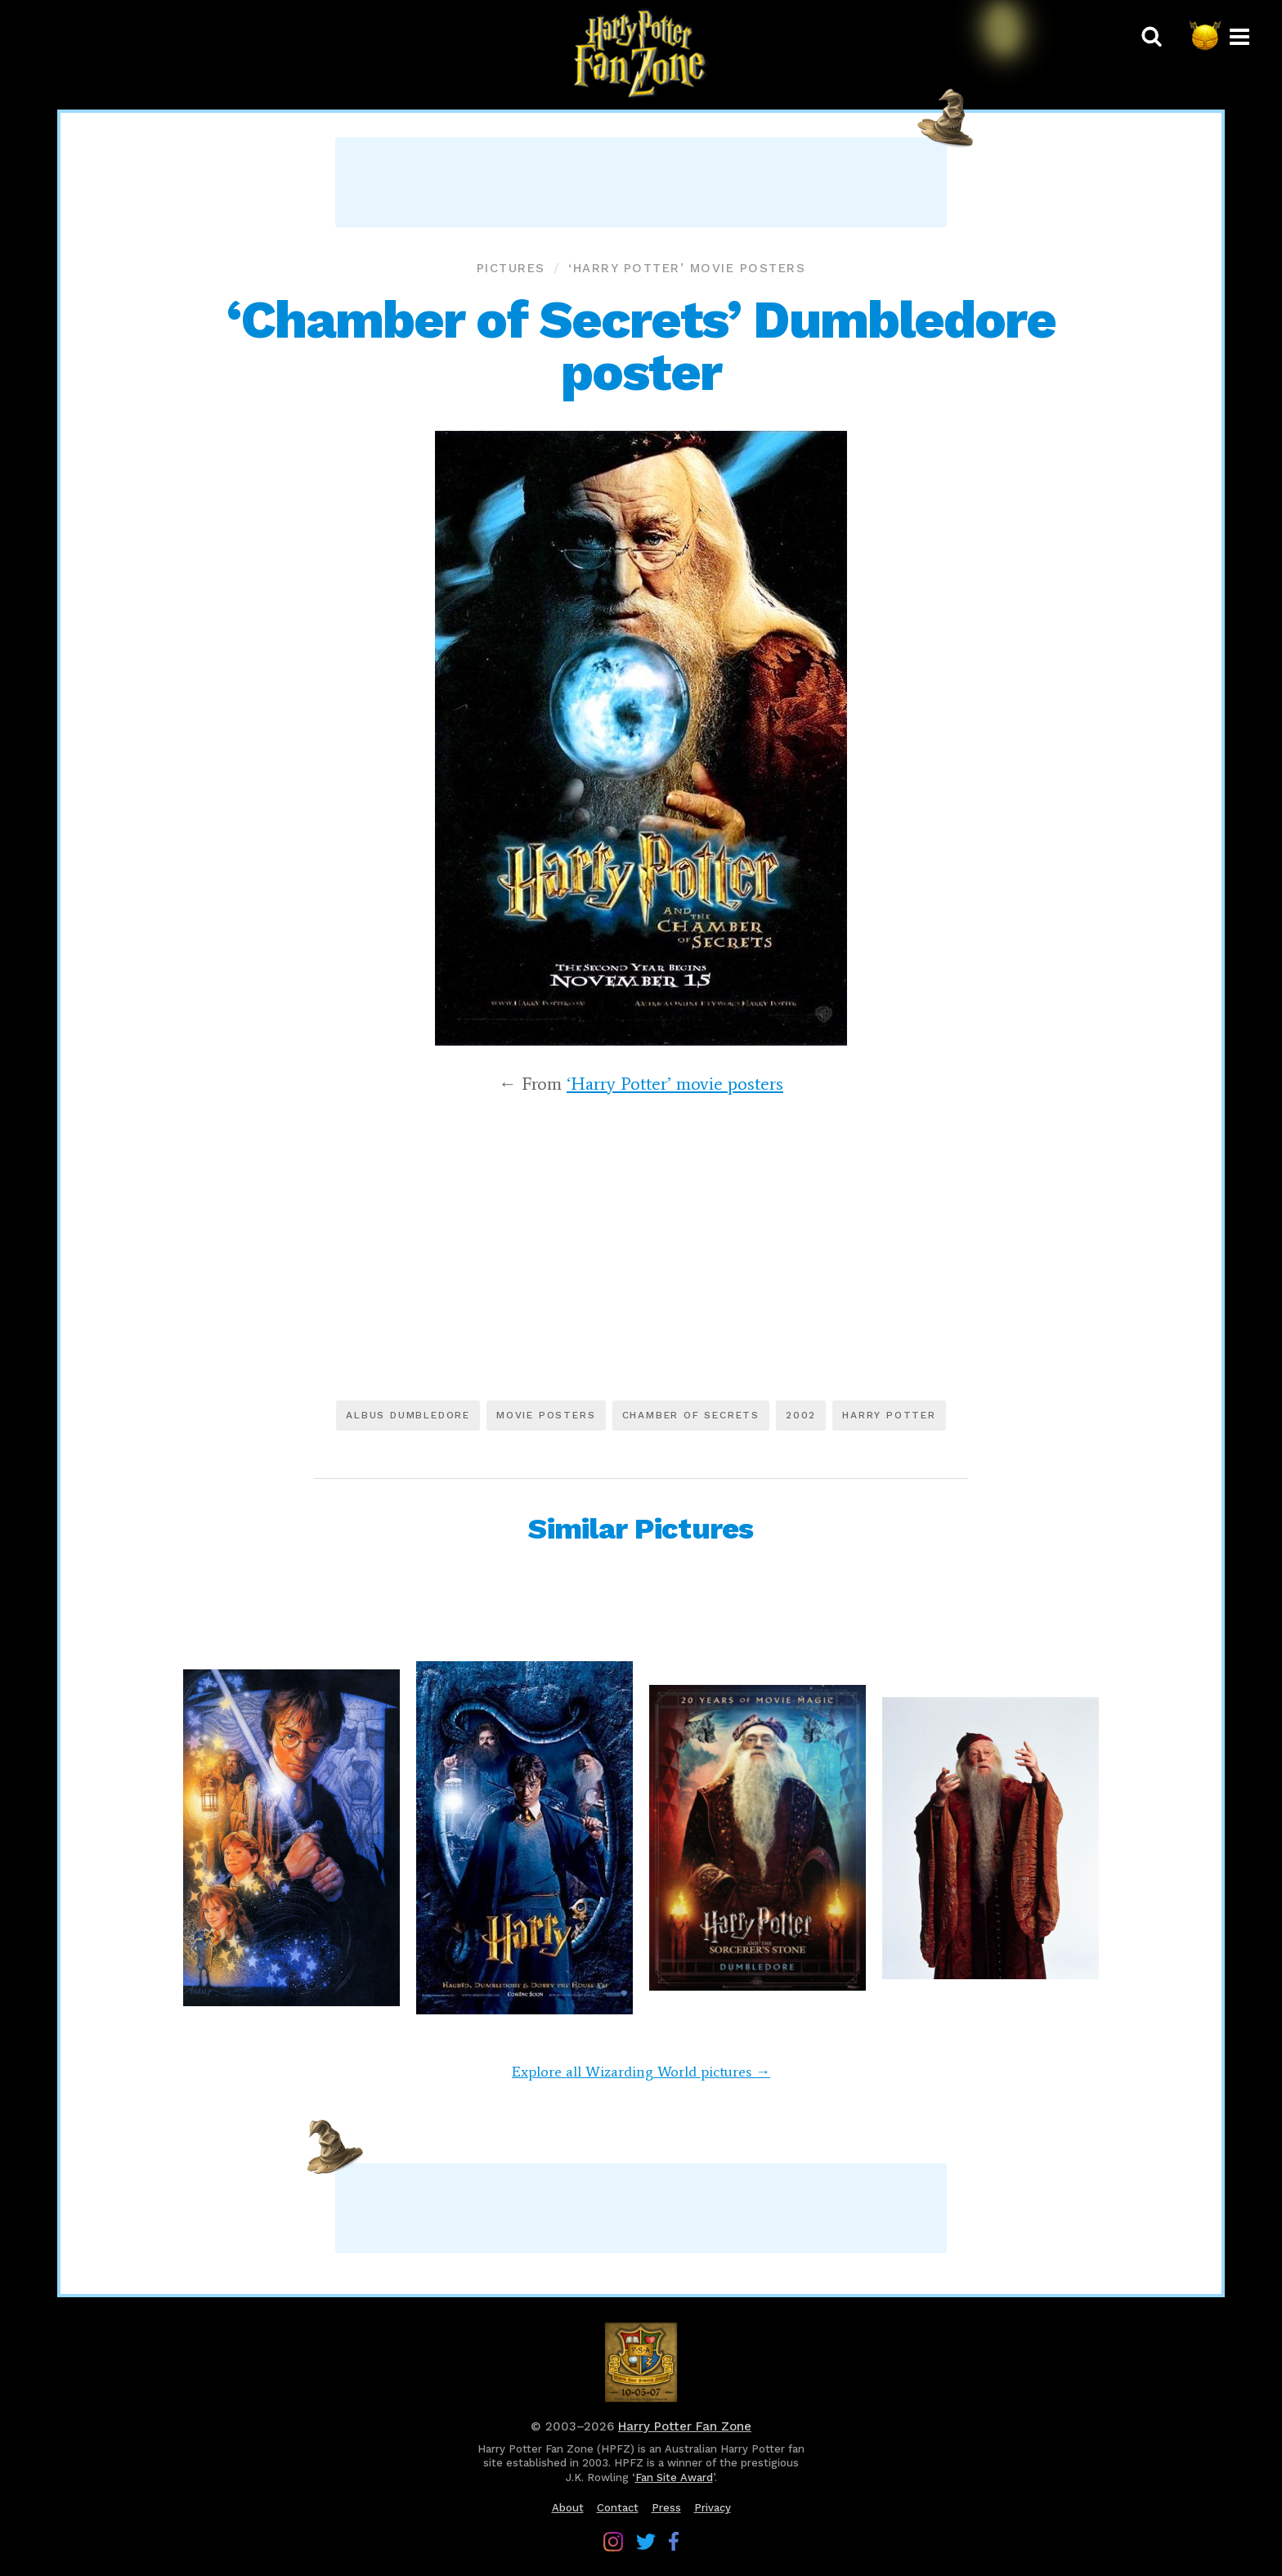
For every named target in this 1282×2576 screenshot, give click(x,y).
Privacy (712, 2508)
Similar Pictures (640, 1529)
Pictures (511, 268)
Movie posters (545, 1415)
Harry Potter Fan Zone (684, 2426)
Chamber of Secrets (691, 1415)
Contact (618, 2508)
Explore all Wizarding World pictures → (641, 2072)
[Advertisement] (641, 182)
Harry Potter (889, 1415)
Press (666, 2508)
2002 (801, 1415)
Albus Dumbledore (408, 1415)
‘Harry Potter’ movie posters (686, 268)
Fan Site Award (674, 2477)
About (568, 2508)
